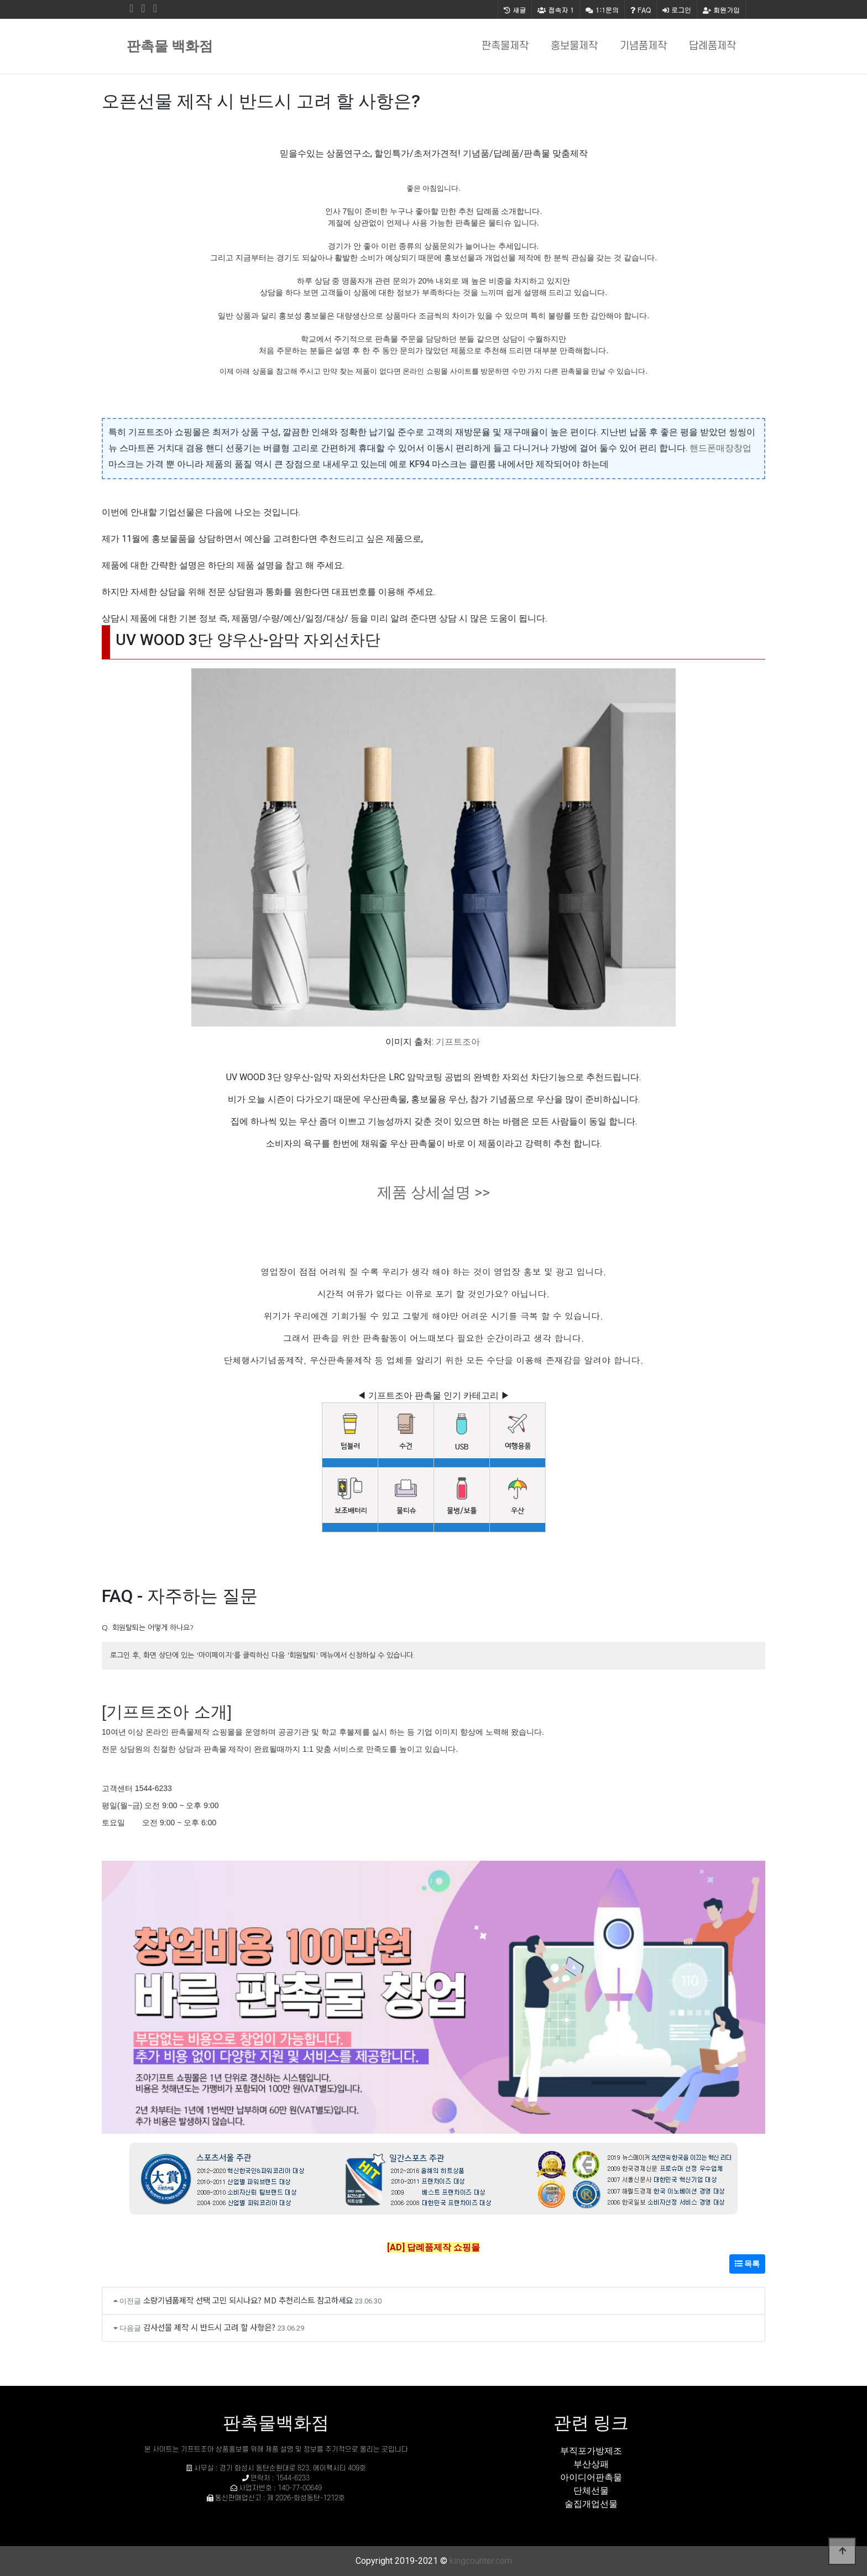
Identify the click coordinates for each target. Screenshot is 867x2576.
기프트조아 (458, 1041)
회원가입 (721, 9)
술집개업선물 (591, 2504)
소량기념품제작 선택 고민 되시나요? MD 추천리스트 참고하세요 (248, 2300)
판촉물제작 (505, 46)
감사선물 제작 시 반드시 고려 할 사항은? (209, 2327)
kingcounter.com (481, 2561)
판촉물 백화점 (170, 46)
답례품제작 (712, 46)
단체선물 (591, 2490)
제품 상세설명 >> (433, 1192)
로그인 (676, 9)
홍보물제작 (574, 46)
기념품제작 (643, 46)
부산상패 (591, 2464)
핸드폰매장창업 (720, 448)
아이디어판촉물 (591, 2477)
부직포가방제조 (591, 2451)
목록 (747, 2263)
